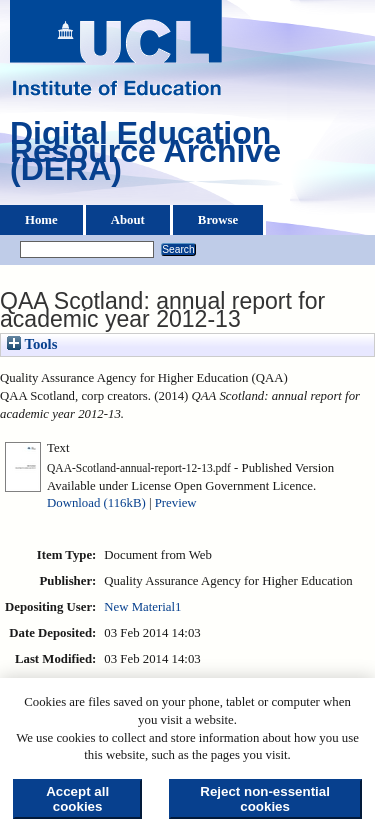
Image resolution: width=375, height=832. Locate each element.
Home (41, 220)
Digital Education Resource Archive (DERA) (145, 156)
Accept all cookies (77, 799)
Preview (176, 503)
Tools (32, 344)
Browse (218, 220)
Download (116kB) (96, 503)
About (128, 220)
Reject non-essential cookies (265, 799)
